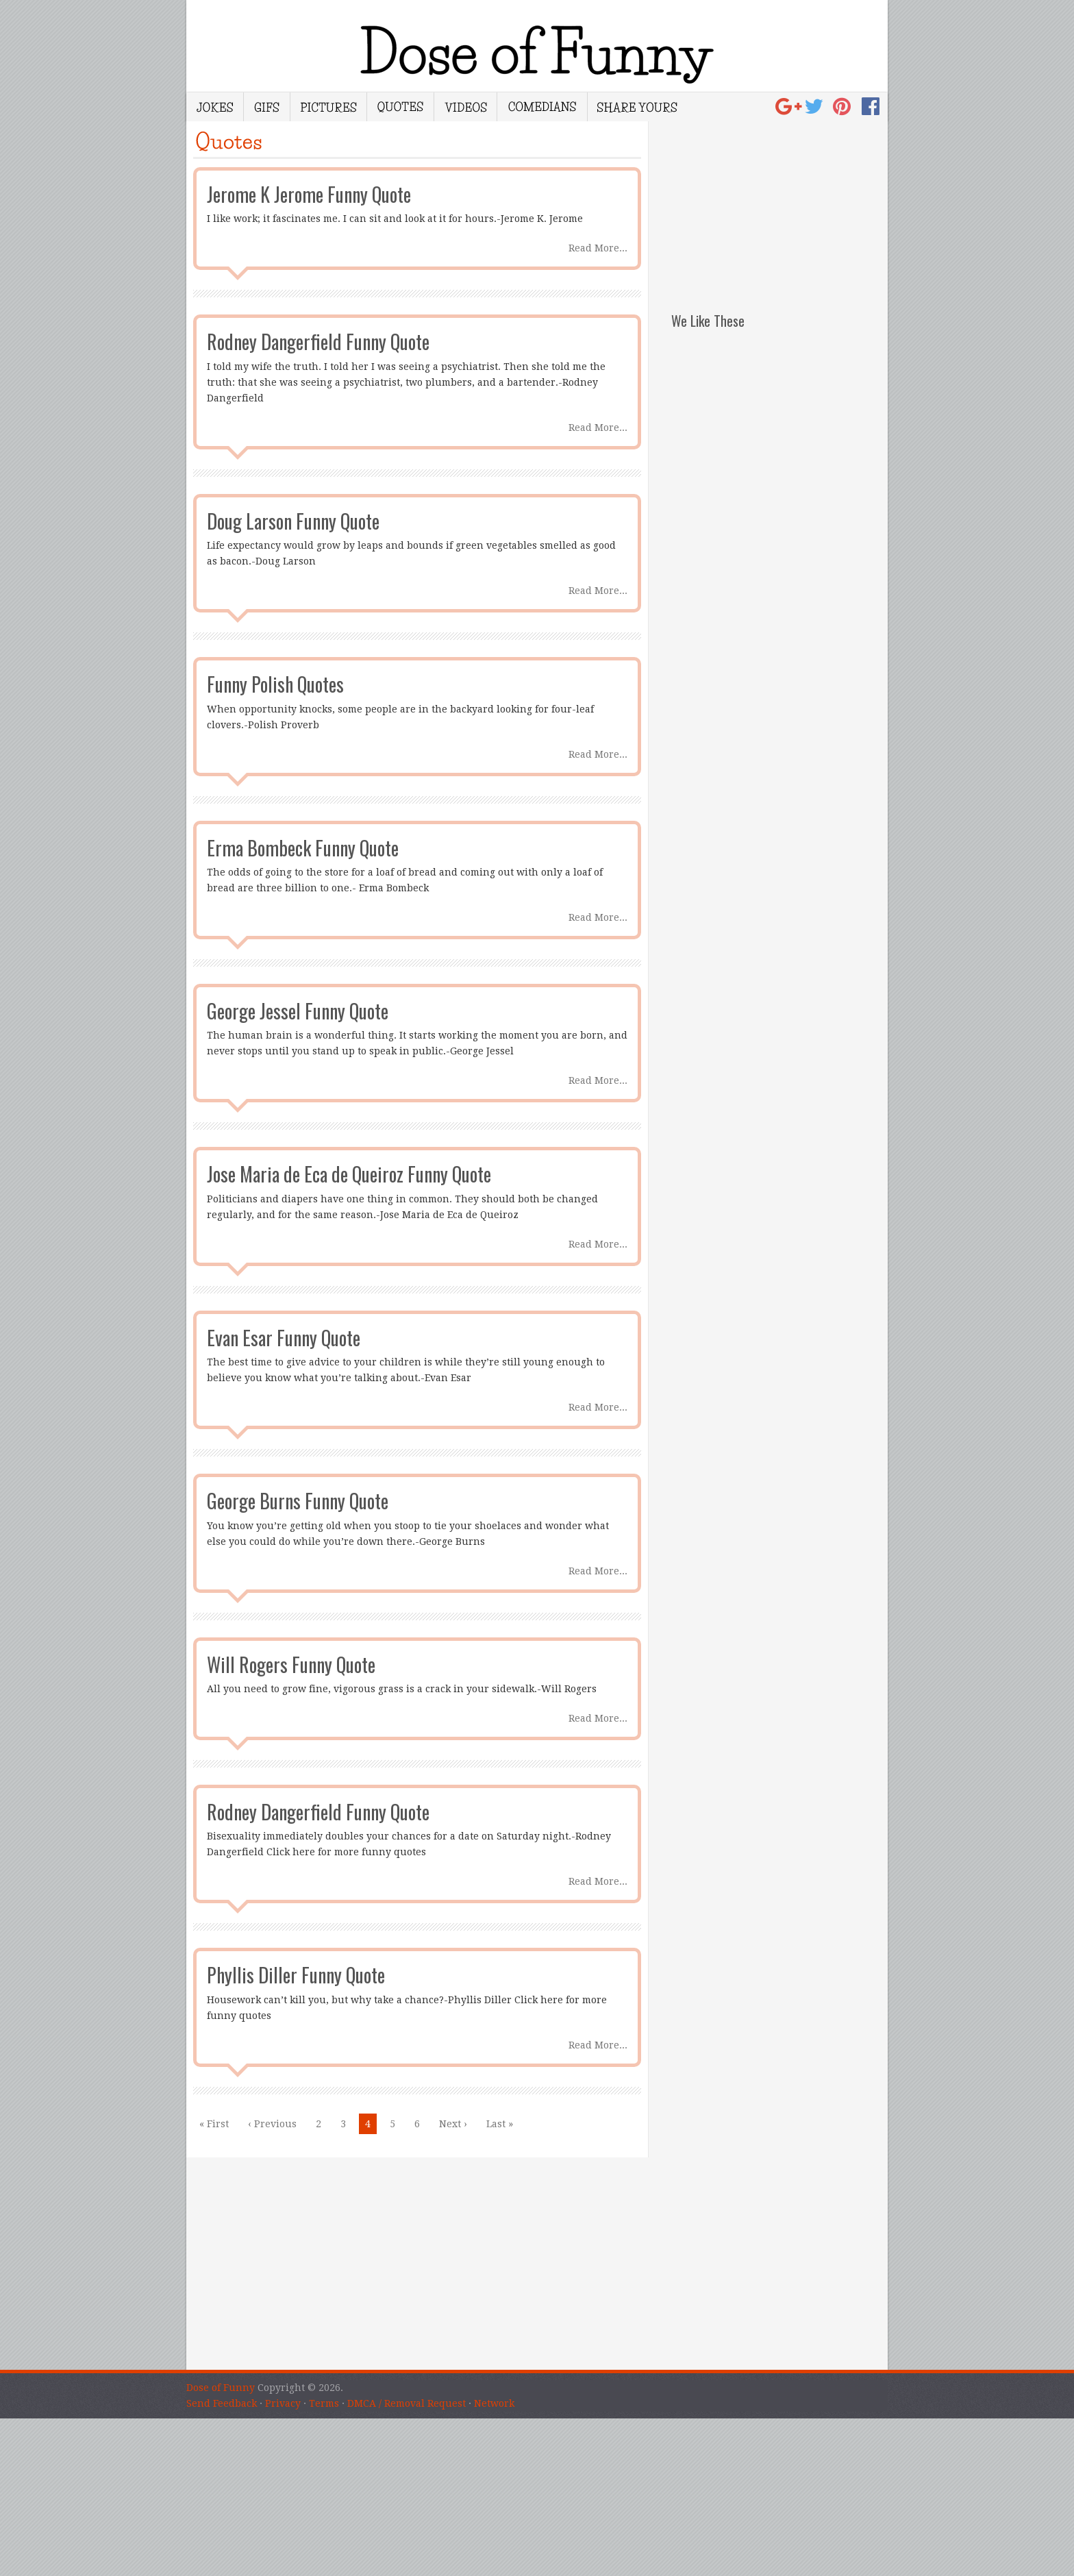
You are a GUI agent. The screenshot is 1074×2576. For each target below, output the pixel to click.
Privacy (283, 2403)
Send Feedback (221, 2403)
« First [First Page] (214, 2123)
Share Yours (637, 106)
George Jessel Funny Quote (297, 1011)
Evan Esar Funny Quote (283, 1338)
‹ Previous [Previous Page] (272, 2123)
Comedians (542, 106)
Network (494, 2403)
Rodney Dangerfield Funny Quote (318, 341)
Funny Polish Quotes (275, 684)
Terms (324, 2403)
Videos (465, 106)
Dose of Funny (220, 2387)
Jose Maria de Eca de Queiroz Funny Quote (349, 1174)
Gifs (267, 106)
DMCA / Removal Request (406, 2403)
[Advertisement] (779, 207)
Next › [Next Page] (453, 2123)
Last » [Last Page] (499, 2123)
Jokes (214, 106)
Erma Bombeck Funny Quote (303, 848)
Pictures (328, 106)
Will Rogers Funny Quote (291, 1664)
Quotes (400, 106)
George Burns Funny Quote (297, 1501)
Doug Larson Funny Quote (293, 521)
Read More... (598, 248)
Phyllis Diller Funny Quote (296, 1975)
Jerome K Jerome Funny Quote (309, 194)
